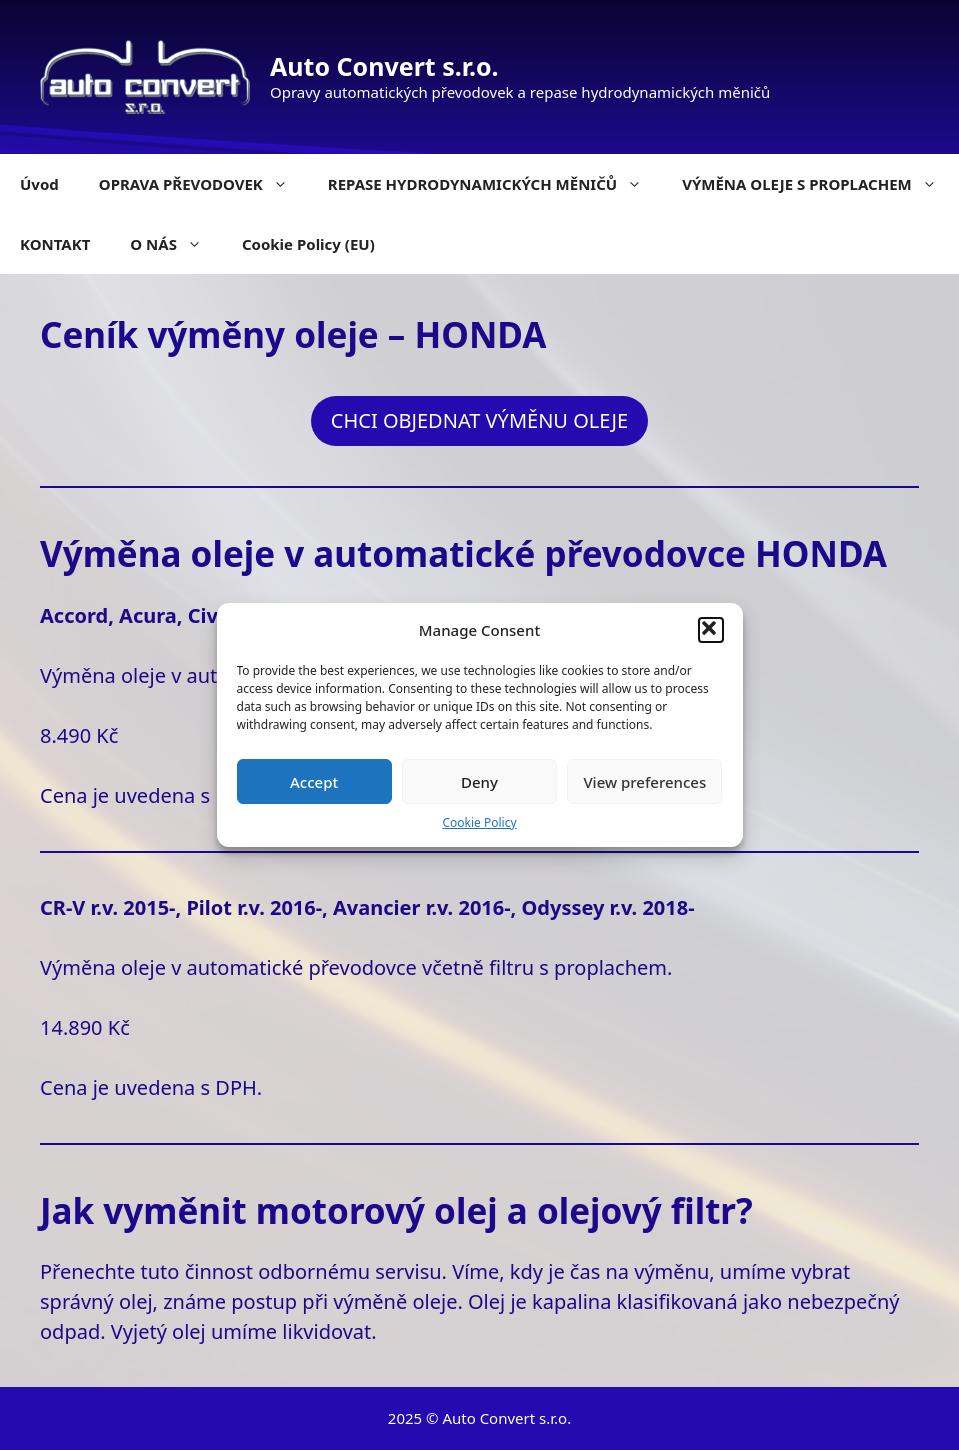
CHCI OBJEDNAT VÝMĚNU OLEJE (479, 420)
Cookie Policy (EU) (308, 244)
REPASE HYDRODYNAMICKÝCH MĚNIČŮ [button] (495, 184)
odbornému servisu (349, 1271)
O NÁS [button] (176, 244)
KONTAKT (55, 244)
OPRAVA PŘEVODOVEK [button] (203, 184)
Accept (314, 782)
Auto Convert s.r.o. (384, 66)
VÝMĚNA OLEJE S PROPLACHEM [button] (819, 184)
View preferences (644, 782)
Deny (479, 782)
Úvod (39, 184)
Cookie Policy (479, 822)
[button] (711, 630)
